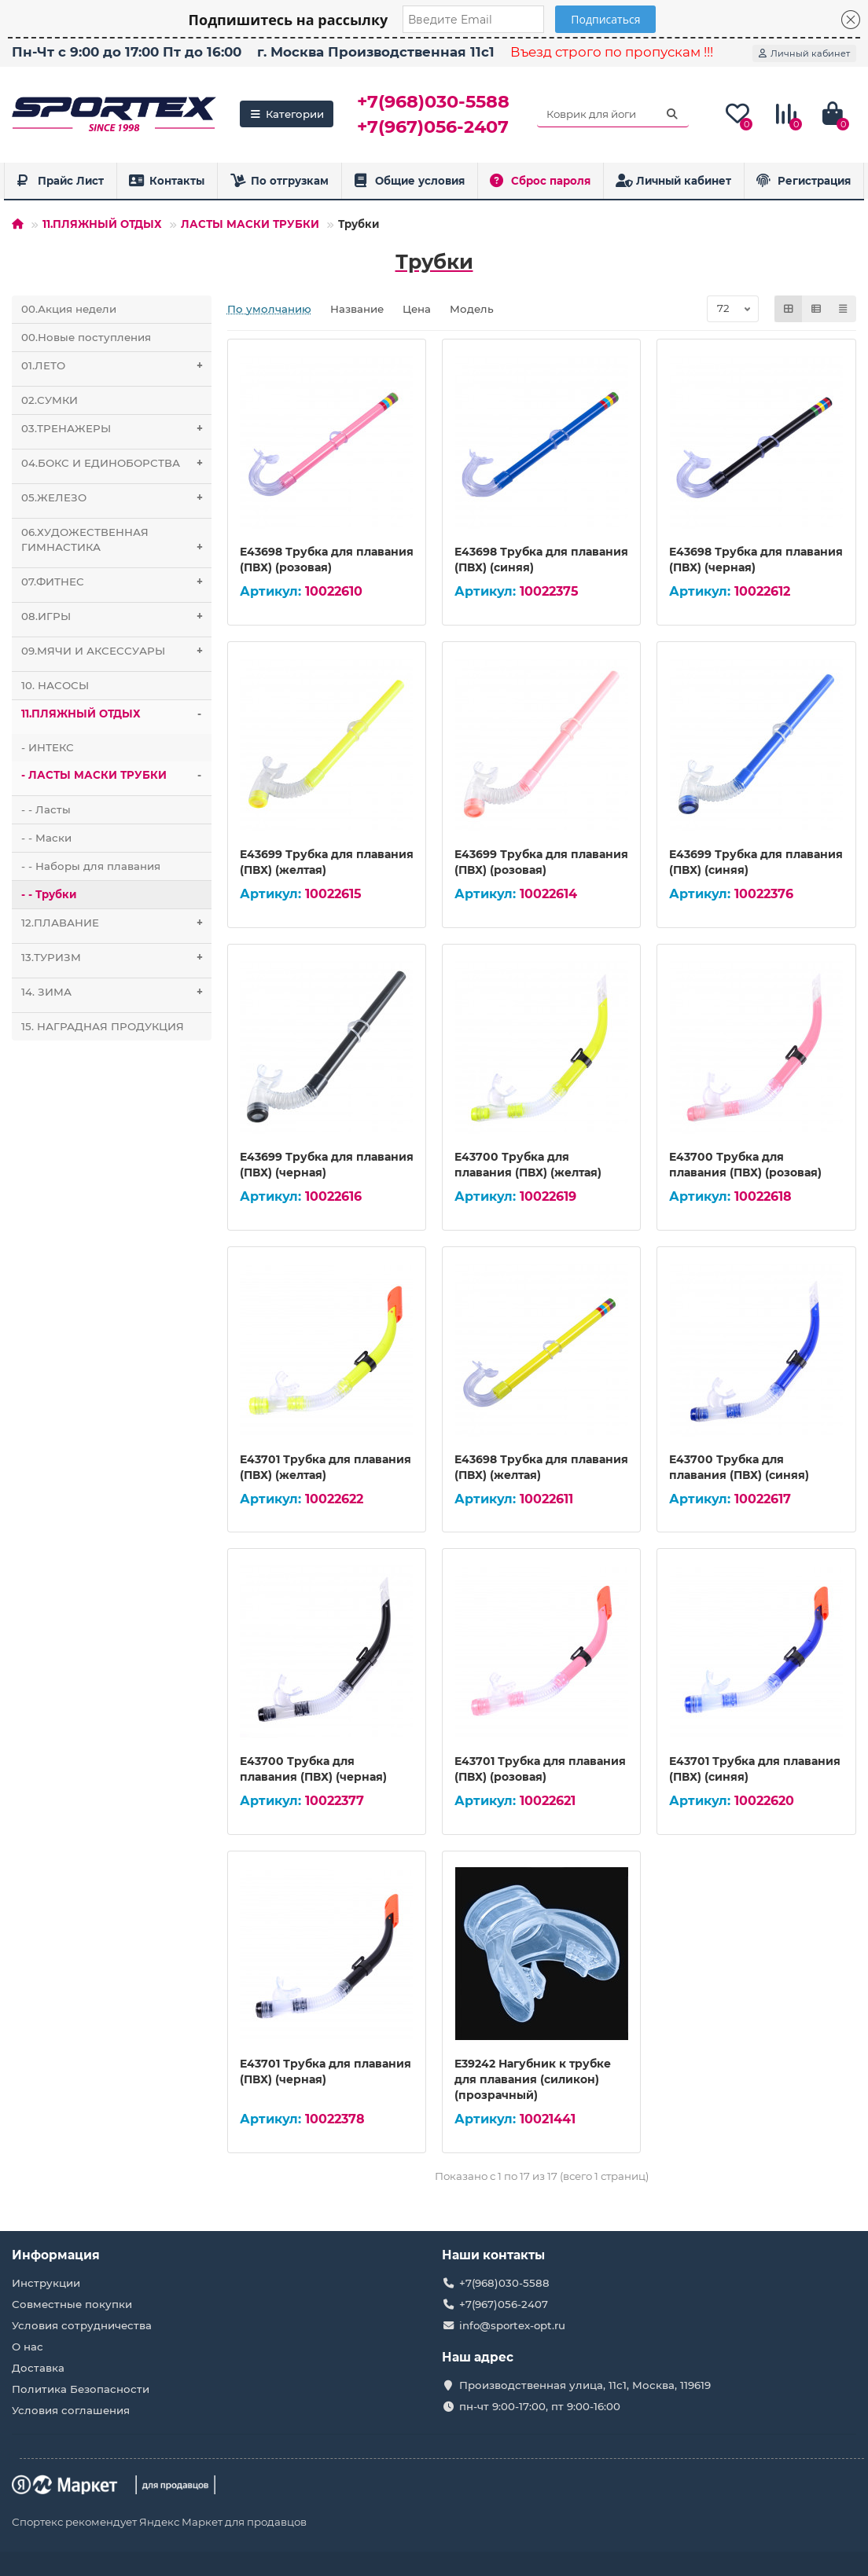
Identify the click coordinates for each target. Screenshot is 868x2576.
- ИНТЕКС (47, 747)
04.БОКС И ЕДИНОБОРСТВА (116, 463)
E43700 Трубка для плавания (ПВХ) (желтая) (527, 1165)
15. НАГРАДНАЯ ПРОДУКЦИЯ (102, 1026)
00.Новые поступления (86, 337)
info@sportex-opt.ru (512, 2325)
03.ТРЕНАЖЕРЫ (116, 428)
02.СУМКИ (49, 400)
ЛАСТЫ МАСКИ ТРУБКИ (250, 224)
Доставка (38, 2367)
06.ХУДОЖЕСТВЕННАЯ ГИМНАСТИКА (116, 543)
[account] (804, 53)
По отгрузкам (279, 180)
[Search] (613, 114)
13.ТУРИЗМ (116, 957)
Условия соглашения (71, 2410)
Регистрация (803, 180)
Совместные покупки (72, 2304)
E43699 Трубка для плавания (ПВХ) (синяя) (756, 862)
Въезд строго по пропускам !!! (611, 52)
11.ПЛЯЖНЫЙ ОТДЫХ (102, 224)
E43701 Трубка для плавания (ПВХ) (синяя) (754, 1769)
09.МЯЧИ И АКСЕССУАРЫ (116, 651)
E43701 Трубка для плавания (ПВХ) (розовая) (540, 1769)
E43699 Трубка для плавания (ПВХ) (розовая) (541, 862)
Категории (287, 114)
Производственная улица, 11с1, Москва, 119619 (585, 2385)
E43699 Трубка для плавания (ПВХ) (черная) (327, 1165)
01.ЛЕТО (116, 366)
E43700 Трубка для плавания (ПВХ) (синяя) (739, 1467)
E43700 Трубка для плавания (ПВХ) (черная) (313, 1769)
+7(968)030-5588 (433, 101)
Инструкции (46, 2283)
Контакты (167, 180)
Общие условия (409, 180)
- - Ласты (46, 809)
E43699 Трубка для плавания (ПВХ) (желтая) (327, 862)
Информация (56, 2255)
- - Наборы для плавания (90, 866)
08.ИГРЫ (116, 616)
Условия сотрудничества (82, 2325)
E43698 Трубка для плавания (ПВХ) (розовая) (327, 559)
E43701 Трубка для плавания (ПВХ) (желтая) (325, 1467)
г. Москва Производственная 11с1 (376, 52)
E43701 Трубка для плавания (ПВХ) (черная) (325, 2071)
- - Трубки (48, 894)
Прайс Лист (60, 180)
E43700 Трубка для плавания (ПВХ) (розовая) (745, 1165)
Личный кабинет (674, 180)
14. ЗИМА (116, 992)
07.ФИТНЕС (116, 582)
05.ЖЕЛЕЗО (116, 498)
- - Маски (46, 837)
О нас (27, 2346)
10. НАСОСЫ (55, 685)
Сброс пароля (540, 180)
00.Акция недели (68, 309)
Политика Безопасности (80, 2389)
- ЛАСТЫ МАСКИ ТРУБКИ (116, 775)
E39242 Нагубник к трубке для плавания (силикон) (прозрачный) (532, 2079)
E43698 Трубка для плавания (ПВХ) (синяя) (541, 559)
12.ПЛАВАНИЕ (116, 923)
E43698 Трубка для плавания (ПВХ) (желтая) (541, 1467)
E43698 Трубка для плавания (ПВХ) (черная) (756, 559)
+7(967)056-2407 (433, 127)
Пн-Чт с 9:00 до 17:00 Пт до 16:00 (126, 52)
